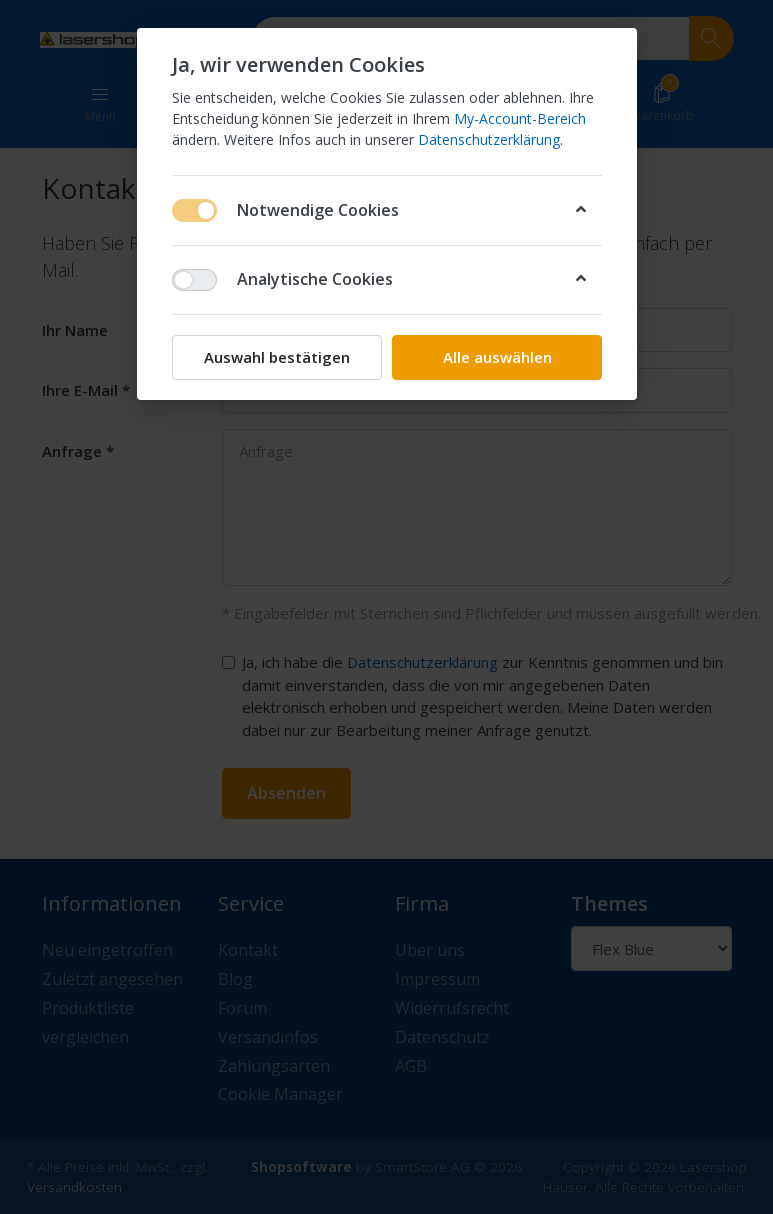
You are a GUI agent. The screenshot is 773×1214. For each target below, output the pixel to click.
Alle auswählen (496, 357)
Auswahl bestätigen (277, 357)
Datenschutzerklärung (489, 139)
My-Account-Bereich (520, 118)
